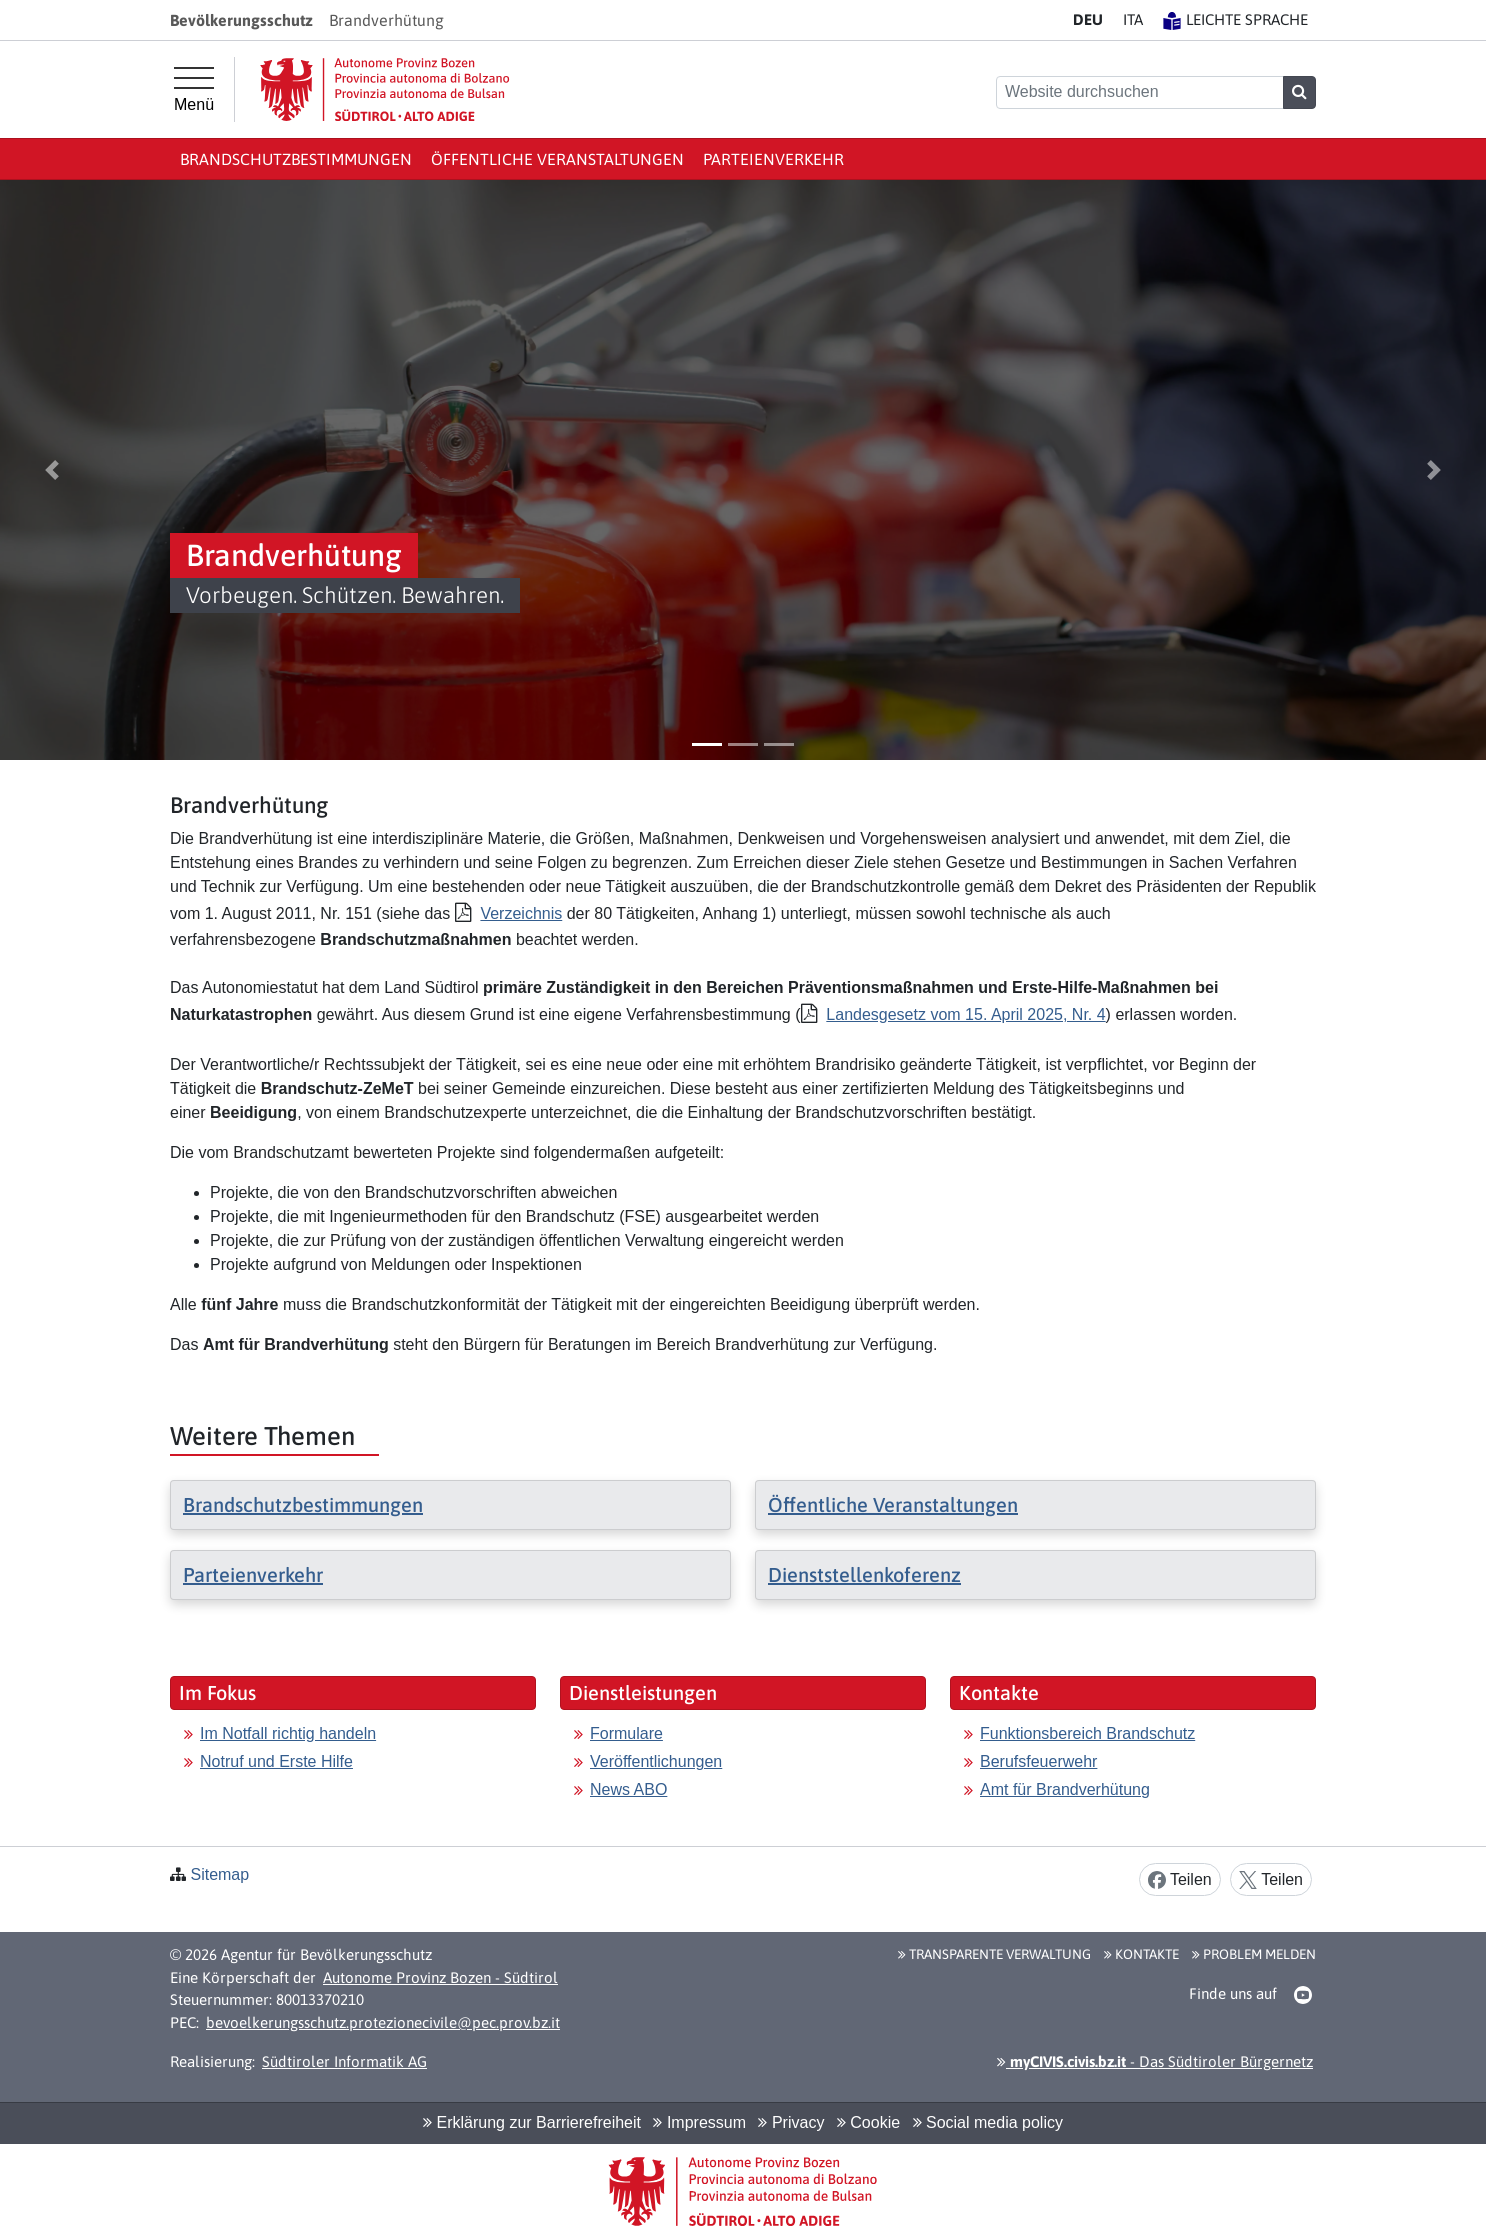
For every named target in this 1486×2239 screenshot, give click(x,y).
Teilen (1180, 1880)
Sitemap (219, 1874)
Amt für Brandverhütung (1065, 1789)
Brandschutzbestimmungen (296, 159)
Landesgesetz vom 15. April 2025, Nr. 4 (965, 1014)
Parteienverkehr (773, 159)
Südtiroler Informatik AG (344, 2061)
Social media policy (988, 2122)
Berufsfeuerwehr (1038, 1761)
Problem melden (1254, 1954)
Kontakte (1141, 1954)
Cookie (868, 2122)
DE (1088, 19)
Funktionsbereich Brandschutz (1087, 1733)
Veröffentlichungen (656, 1761)
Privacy (791, 2122)
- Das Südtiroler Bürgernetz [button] (1155, 2061)
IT (1133, 19)
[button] (52, 470)
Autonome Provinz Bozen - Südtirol (440, 1977)
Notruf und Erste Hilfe (276, 1761)
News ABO (628, 1789)
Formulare (626, 1733)
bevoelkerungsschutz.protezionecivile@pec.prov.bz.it (383, 2022)
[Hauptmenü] (194, 90)
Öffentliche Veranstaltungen (557, 159)
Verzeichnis (521, 913)
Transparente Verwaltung (994, 1954)
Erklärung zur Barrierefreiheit (532, 2122)
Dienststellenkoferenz (864, 1574)
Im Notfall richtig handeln (288, 1733)
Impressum (699, 2122)
